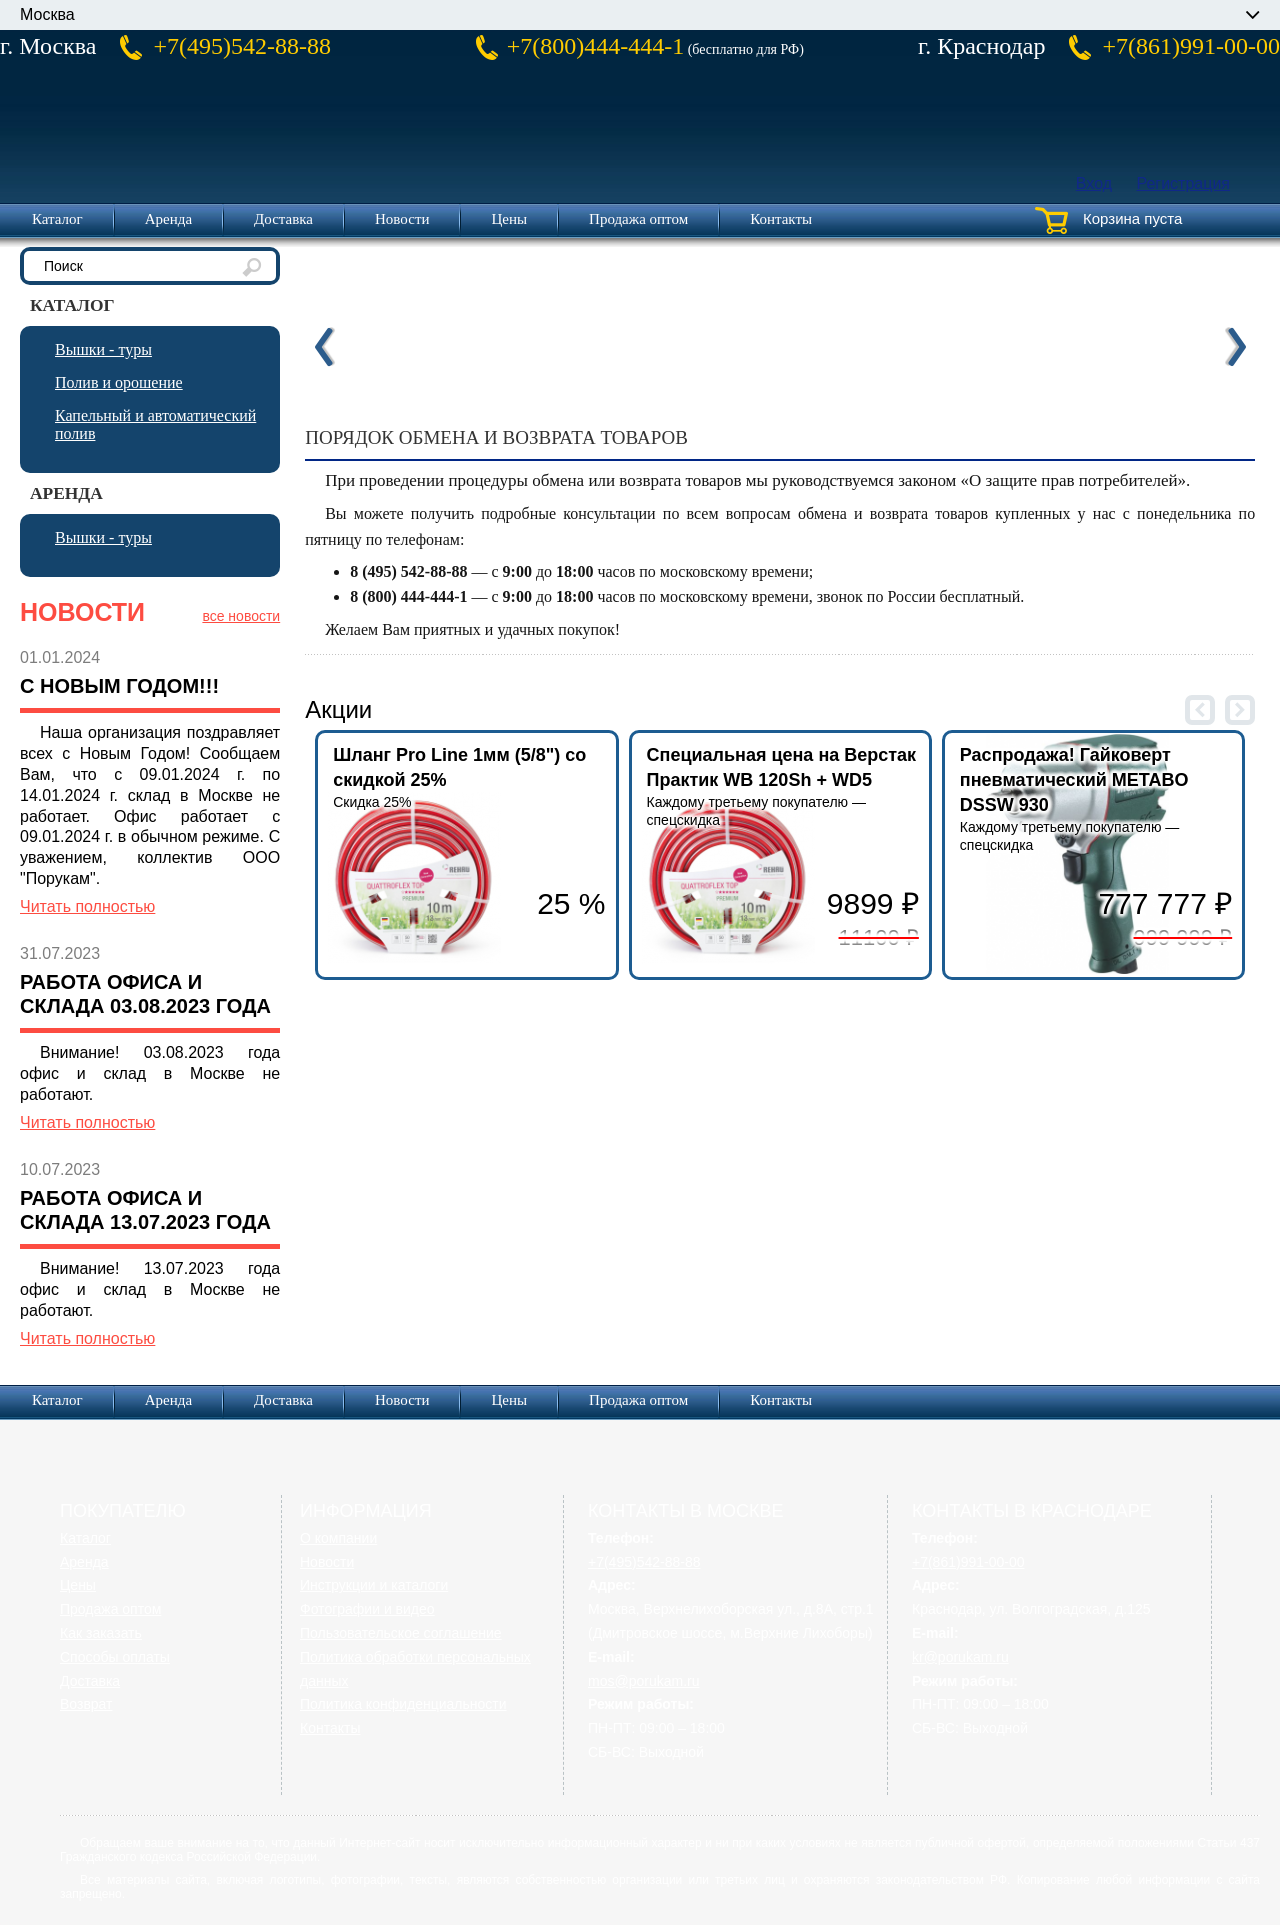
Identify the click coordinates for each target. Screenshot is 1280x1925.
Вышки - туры (103, 349)
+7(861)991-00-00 (1191, 46)
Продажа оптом (638, 219)
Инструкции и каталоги (374, 1585)
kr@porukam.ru (960, 1657)
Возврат (86, 1704)
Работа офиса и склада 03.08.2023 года (145, 994)
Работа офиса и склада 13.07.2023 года (145, 1210)
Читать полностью (87, 906)
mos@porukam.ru (643, 1681)
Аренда (168, 219)
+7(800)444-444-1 (596, 46)
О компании (338, 1538)
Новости (402, 219)
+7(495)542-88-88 (242, 46)
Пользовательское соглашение (401, 1633)
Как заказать (101, 1633)
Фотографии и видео (367, 1609)
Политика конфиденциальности (403, 1704)
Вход (1094, 183)
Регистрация (1183, 183)
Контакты (781, 219)
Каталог (57, 219)
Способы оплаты (115, 1657)
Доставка (283, 219)
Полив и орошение (119, 382)
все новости (241, 616)
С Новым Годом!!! (119, 686)
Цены (509, 219)
